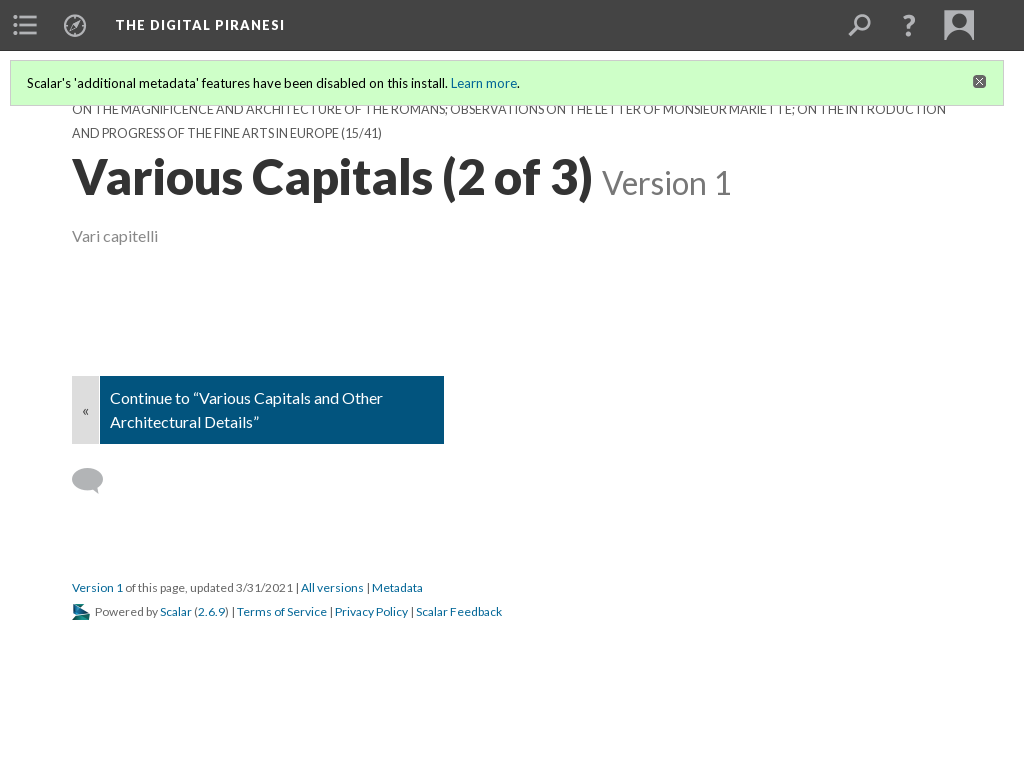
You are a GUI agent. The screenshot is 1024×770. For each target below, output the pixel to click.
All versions (332, 587)
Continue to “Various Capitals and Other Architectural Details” (246, 409)
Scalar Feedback (459, 611)
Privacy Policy (371, 611)
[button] (909, 25)
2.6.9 (211, 611)
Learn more (484, 83)
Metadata (397, 587)
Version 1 (97, 587)
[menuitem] (25, 25)
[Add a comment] (96, 481)
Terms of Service (282, 611)
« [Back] (85, 409)
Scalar (176, 611)
